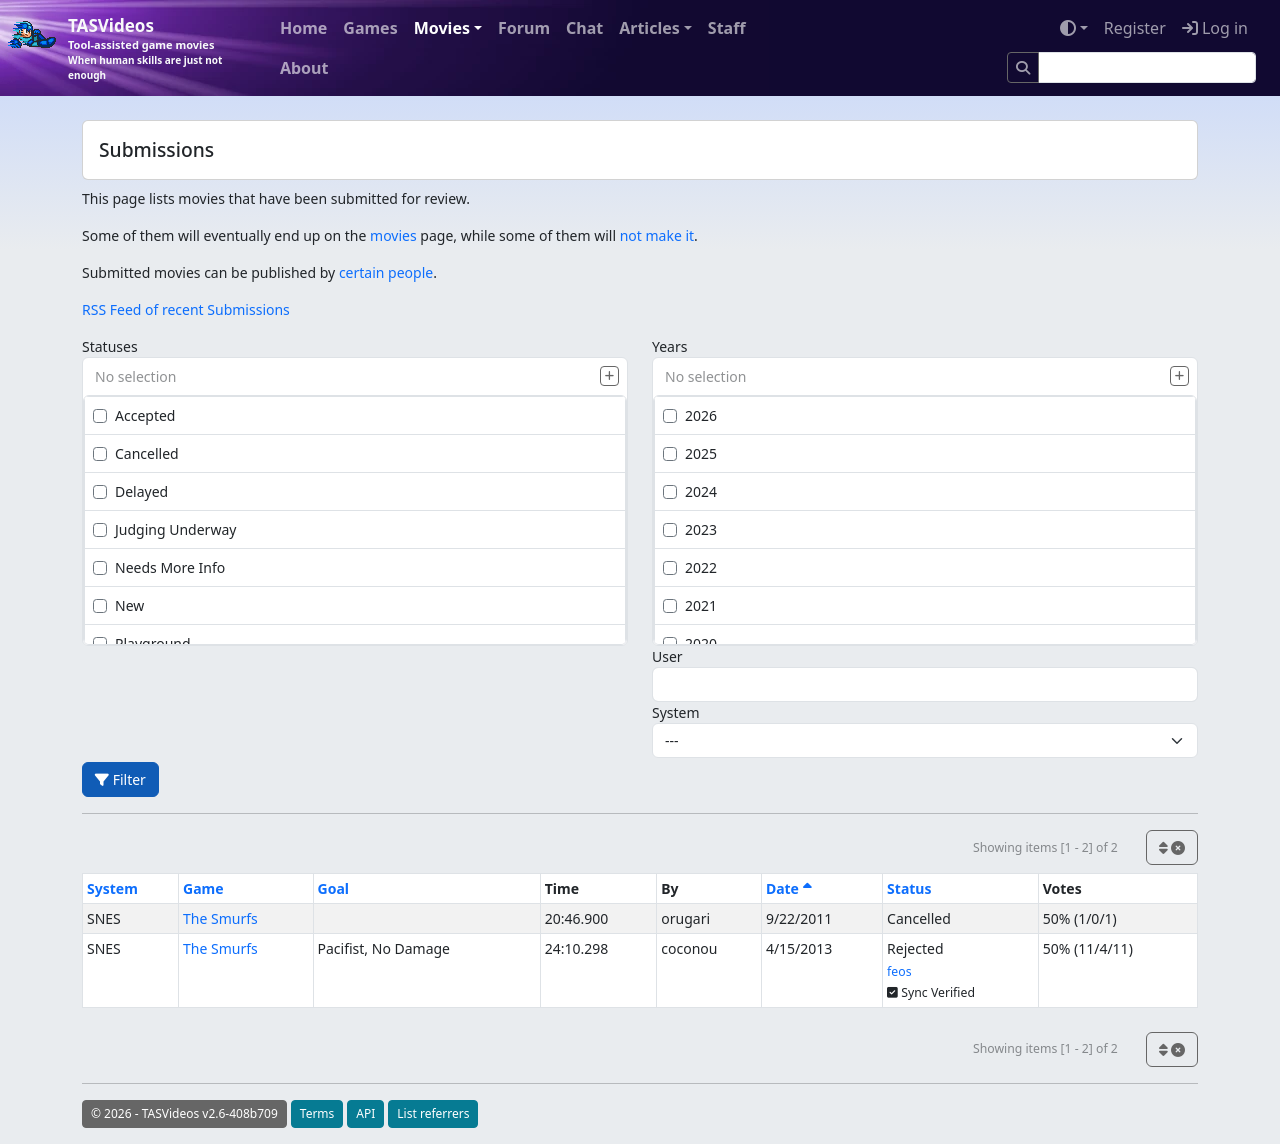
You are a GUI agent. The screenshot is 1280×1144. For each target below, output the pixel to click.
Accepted (134, 415)
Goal (333, 888)
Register (1135, 28)
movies (393, 235)
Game (203, 888)
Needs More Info (159, 567)
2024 (690, 491)
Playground (142, 643)
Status (909, 888)
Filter (120, 779)
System (676, 712)
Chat (584, 28)
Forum (524, 28)
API (365, 1113)
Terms (317, 1113)
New (118, 605)
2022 (690, 567)
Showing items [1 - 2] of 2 (1045, 847)
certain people (386, 272)
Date (789, 888)
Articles (649, 28)
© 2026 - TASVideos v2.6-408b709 (184, 1113)
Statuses (110, 346)
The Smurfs (220, 918)
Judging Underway (164, 529)
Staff (727, 28)
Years (669, 346)
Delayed (130, 491)
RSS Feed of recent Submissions (186, 309)
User (667, 656)
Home (303, 28)
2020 (690, 643)
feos (899, 971)
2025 (690, 453)
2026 (690, 415)
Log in (1215, 28)
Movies (442, 28)
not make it (657, 235)
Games (370, 28)
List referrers (433, 1113)
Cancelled (136, 453)
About (304, 68)
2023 (690, 529)
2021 (690, 605)
